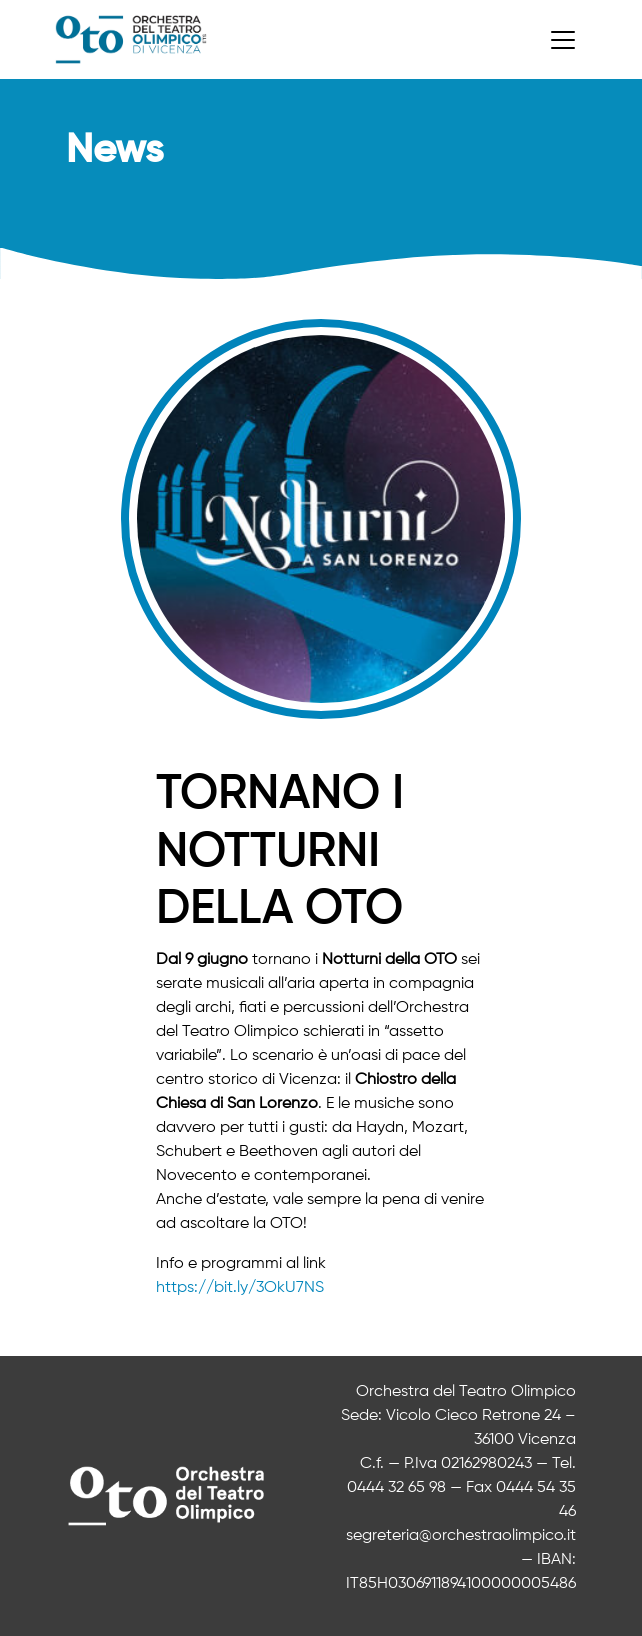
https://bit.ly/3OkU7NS (240, 1288)
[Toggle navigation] (563, 40)
